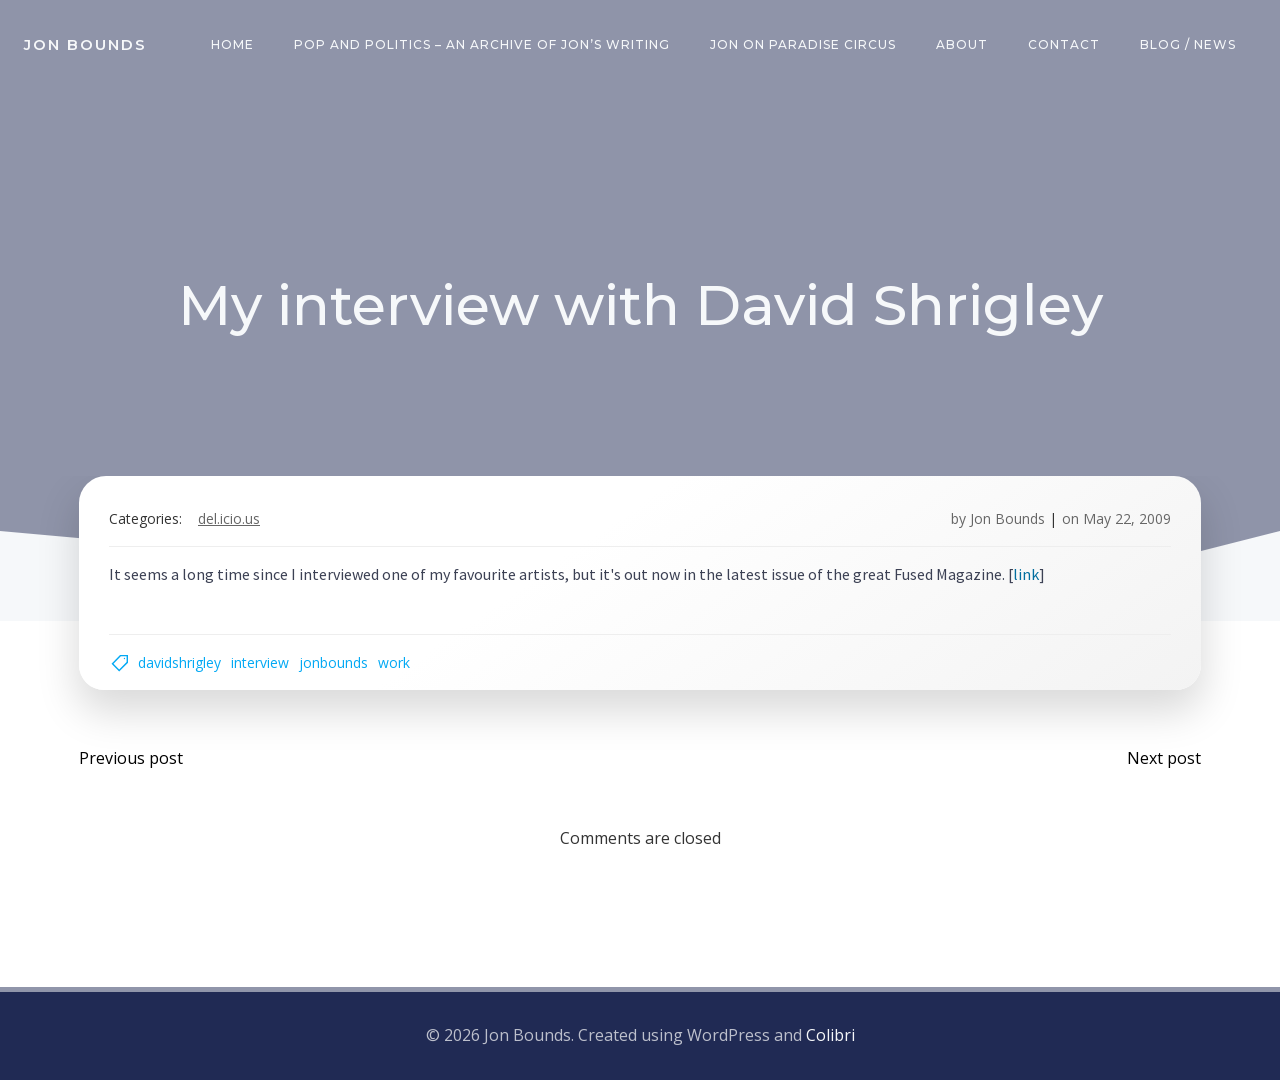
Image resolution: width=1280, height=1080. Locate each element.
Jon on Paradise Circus (803, 44)
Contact (1064, 44)
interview (260, 662)
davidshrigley (179, 662)
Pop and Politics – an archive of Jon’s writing (482, 44)
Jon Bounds (1007, 518)
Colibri (830, 1035)
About (962, 44)
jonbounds (333, 662)
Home (232, 44)
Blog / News (1188, 44)
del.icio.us (229, 518)
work (394, 662)
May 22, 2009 (1127, 518)
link (1026, 574)
